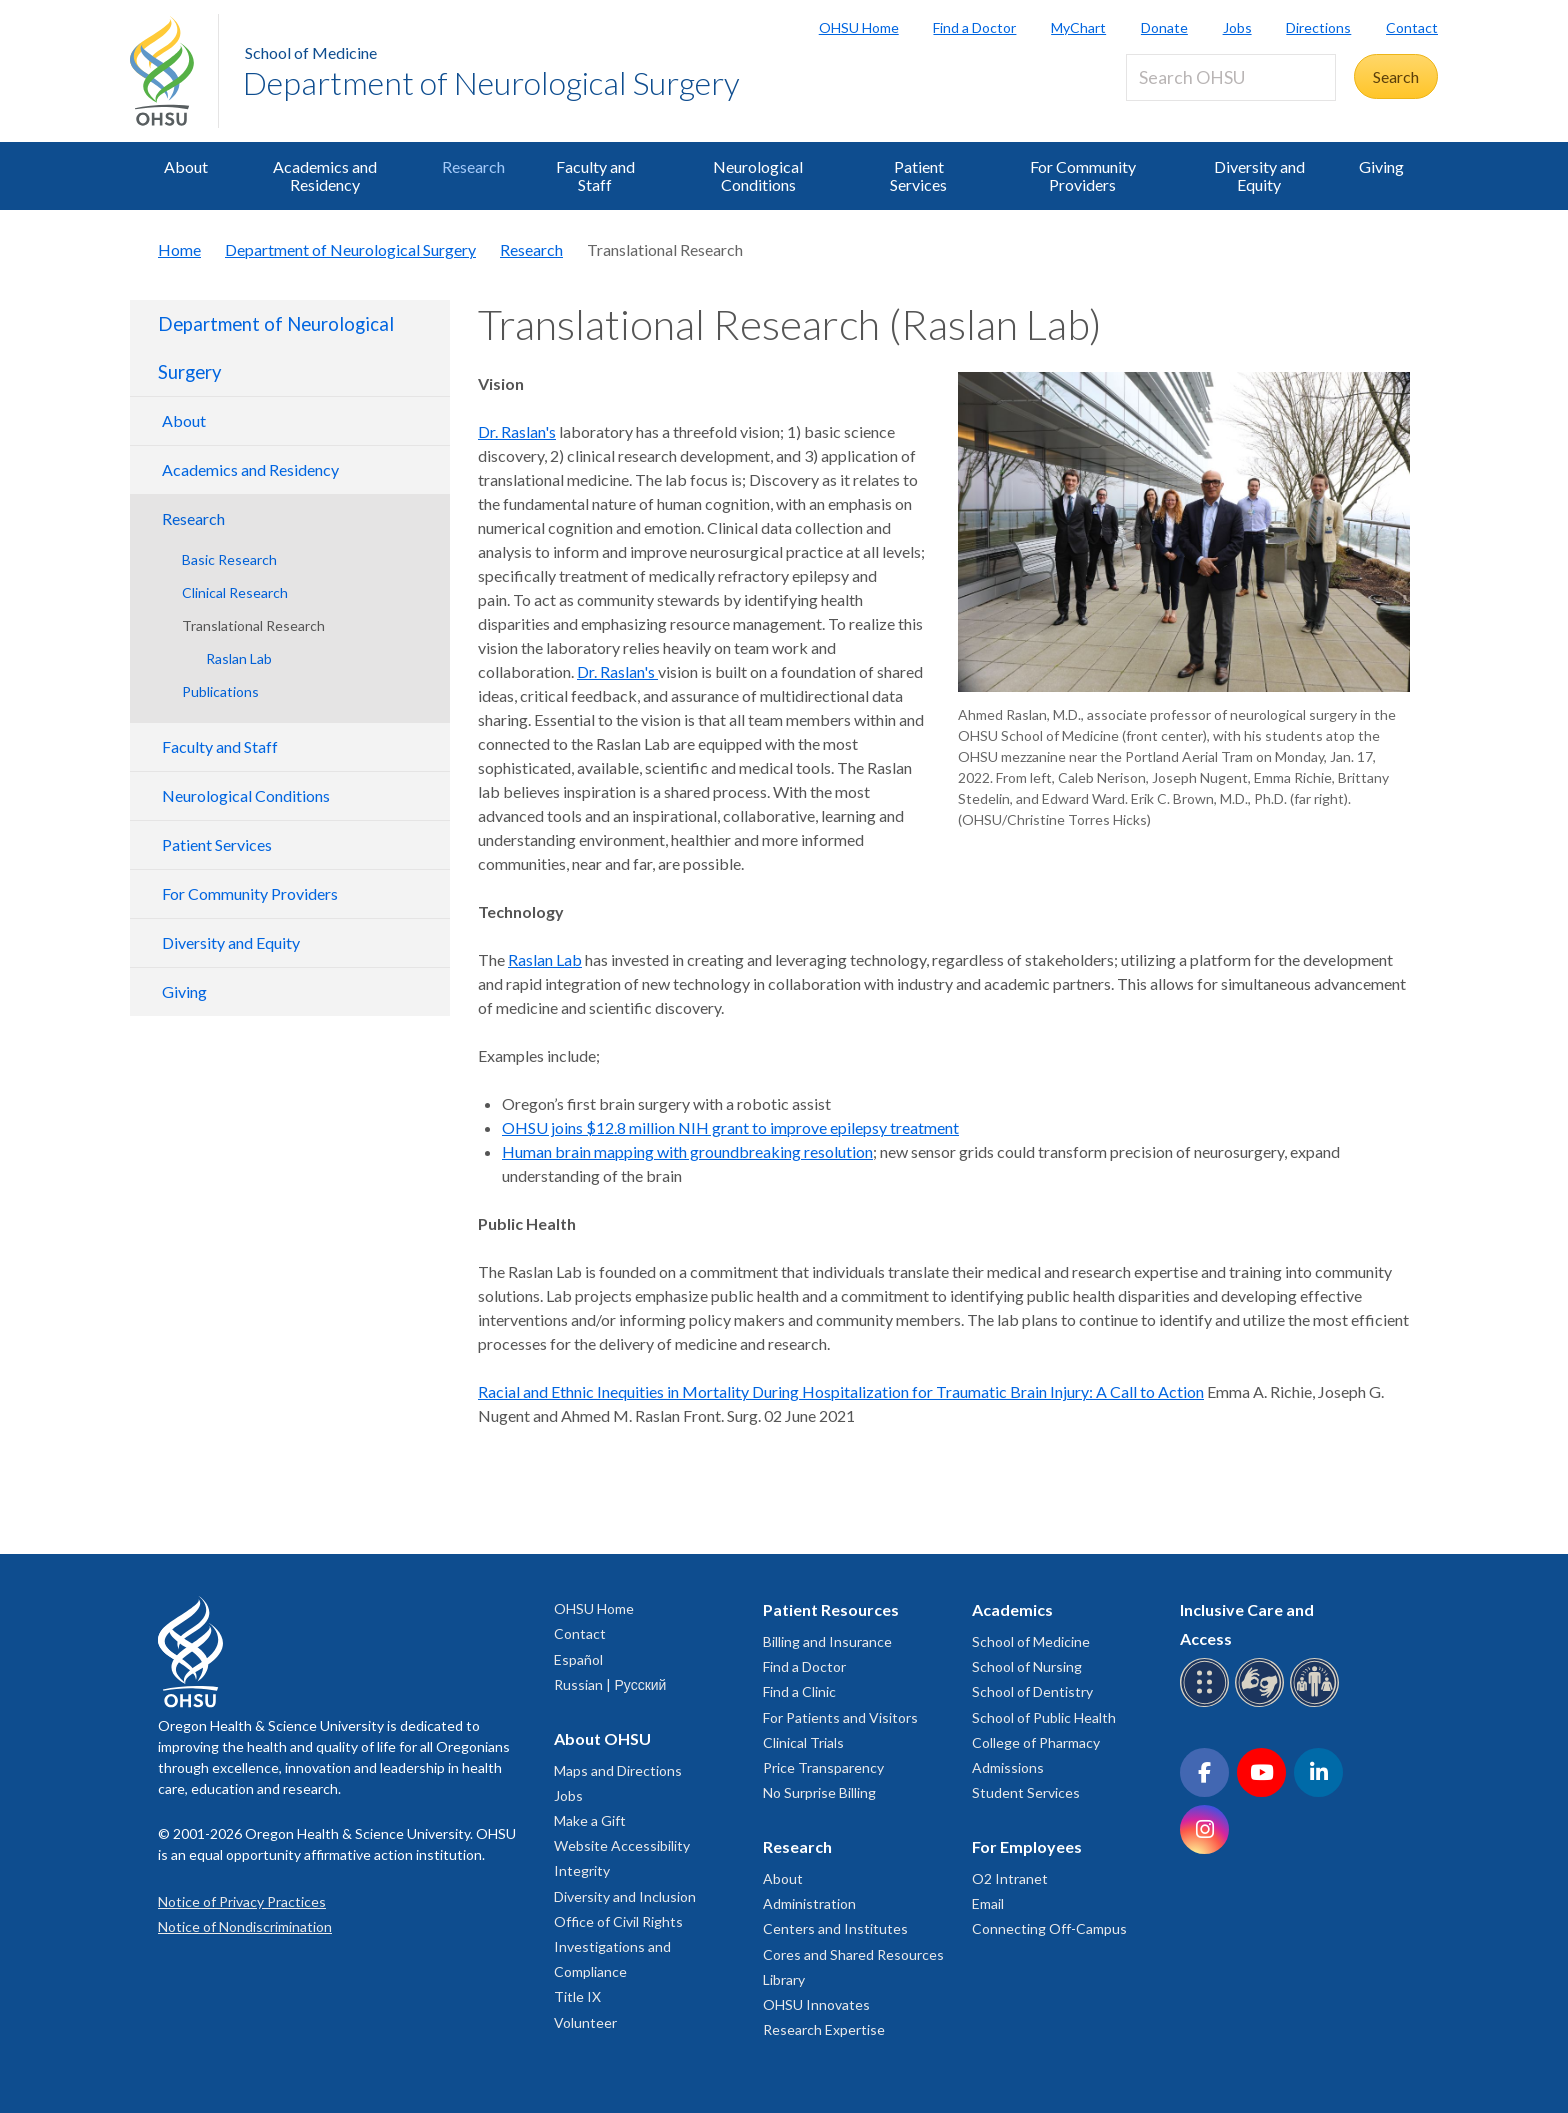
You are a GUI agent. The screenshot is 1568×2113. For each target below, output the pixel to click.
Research (473, 166)
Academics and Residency (325, 175)
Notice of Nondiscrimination (245, 1926)
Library (784, 1979)
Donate (1164, 27)
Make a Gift (590, 1820)
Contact (1412, 27)
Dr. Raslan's (517, 431)
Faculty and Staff (595, 175)
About (186, 166)
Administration (809, 1903)
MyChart (1078, 27)
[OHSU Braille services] (1207, 1703)
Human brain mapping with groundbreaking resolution (687, 1151)
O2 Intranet (1010, 1878)
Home (179, 249)
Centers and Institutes (835, 1928)
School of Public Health (1044, 1717)
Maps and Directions (618, 1770)
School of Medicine (311, 52)
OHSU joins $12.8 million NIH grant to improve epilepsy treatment (730, 1127)
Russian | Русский (610, 1684)
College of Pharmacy (1036, 1742)
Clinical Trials (803, 1742)
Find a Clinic (799, 1691)
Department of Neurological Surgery (491, 82)
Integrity (582, 1870)
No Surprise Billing (819, 1792)
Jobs (1237, 27)
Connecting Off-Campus (1049, 1928)
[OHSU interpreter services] (1317, 1703)
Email (988, 1903)
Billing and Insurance (827, 1641)
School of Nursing (1027, 1666)
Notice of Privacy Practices (242, 1901)
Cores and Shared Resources (853, 1954)
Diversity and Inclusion (625, 1896)
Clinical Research (235, 592)
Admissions (1008, 1767)
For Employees (1027, 1846)
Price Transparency (823, 1767)
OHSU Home (859, 27)
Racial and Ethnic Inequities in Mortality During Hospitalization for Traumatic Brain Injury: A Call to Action (841, 1391)
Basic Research (229, 559)
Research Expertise (824, 2029)
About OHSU (602, 1738)
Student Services (1026, 1792)
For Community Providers (1083, 175)
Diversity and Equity (1259, 175)
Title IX (577, 1996)
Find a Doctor (974, 27)
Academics (1012, 1609)
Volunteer (585, 2022)
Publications (220, 691)
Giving (1381, 166)
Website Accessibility (622, 1845)
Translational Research (253, 625)
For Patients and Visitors (840, 1717)
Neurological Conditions (758, 175)
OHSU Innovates (816, 2004)
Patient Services (918, 175)
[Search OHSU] (1231, 77)
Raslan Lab (239, 658)
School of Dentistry (1032, 1691)
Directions (1318, 27)
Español (578, 1659)
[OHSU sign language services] (1262, 1703)
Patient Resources (831, 1609)
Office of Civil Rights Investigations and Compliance (618, 1946)
